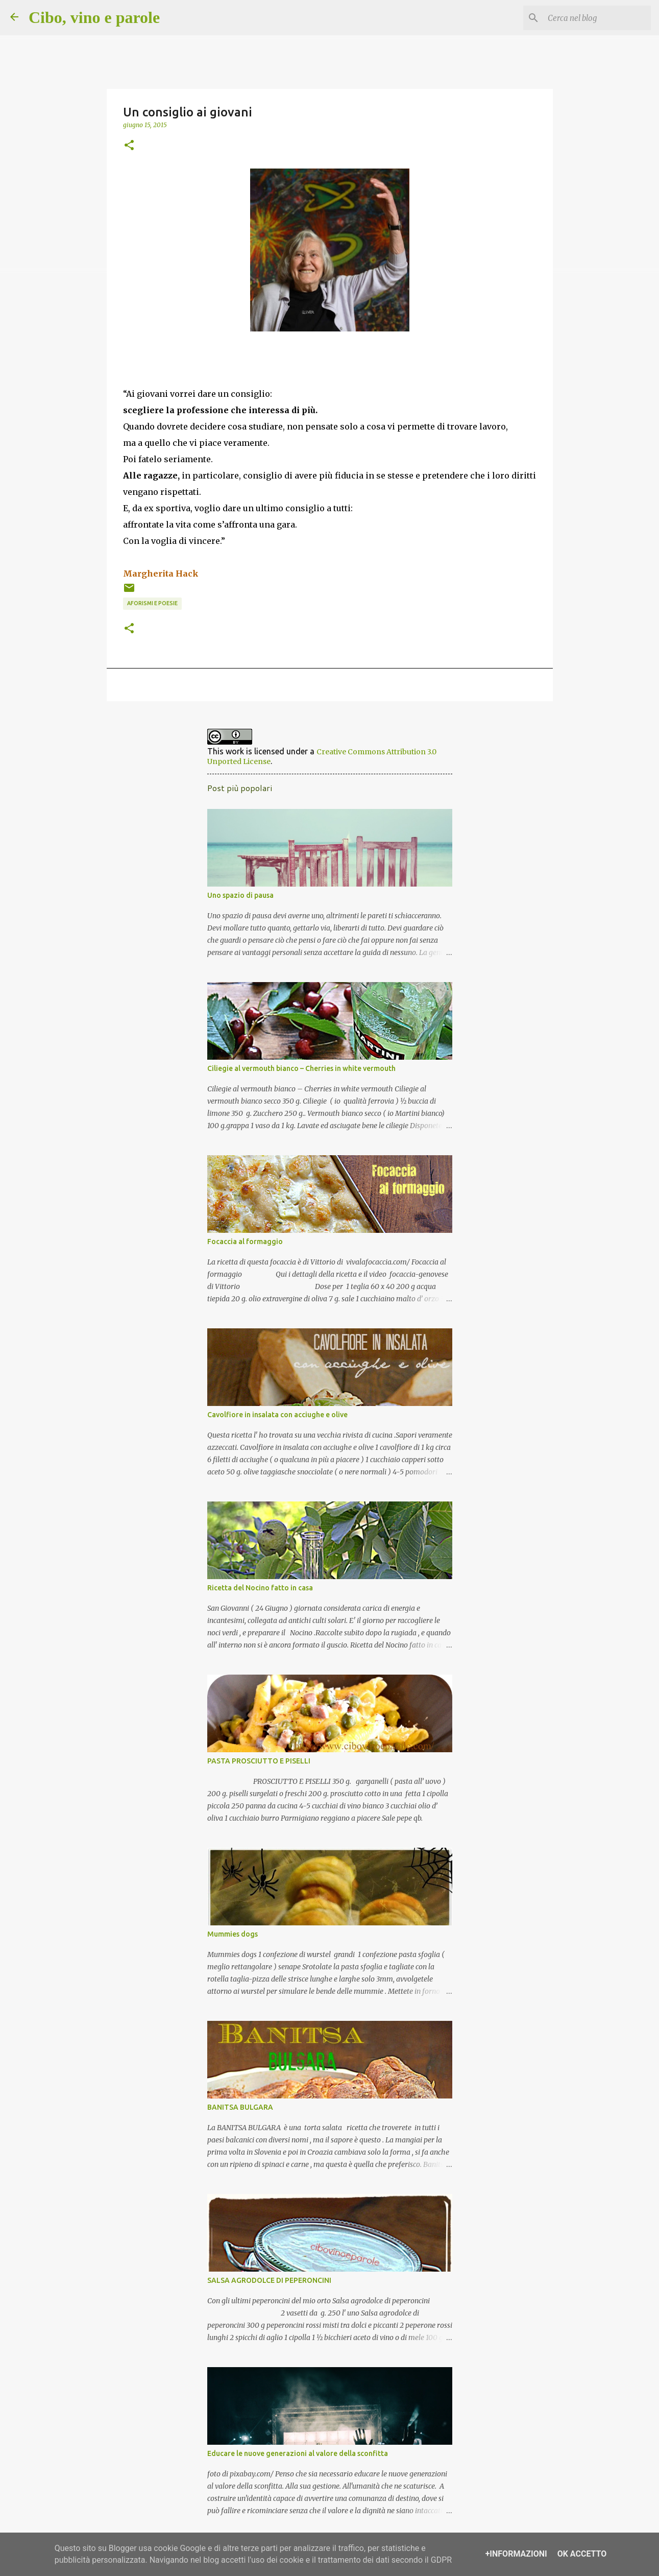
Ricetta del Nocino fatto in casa (260, 1588)
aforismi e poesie (152, 603)
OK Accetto (582, 2554)
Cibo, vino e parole (94, 17)
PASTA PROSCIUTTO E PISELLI (258, 1761)
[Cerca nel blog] (597, 18)
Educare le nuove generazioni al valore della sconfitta (297, 2453)
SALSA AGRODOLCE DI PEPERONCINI (269, 2280)
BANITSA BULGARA (240, 2107)
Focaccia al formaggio (245, 1241)
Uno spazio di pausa (240, 895)
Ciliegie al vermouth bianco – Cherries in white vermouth (301, 1068)
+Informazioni (516, 2554)
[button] (129, 145)
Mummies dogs (232, 1934)
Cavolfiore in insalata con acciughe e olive (277, 1415)
